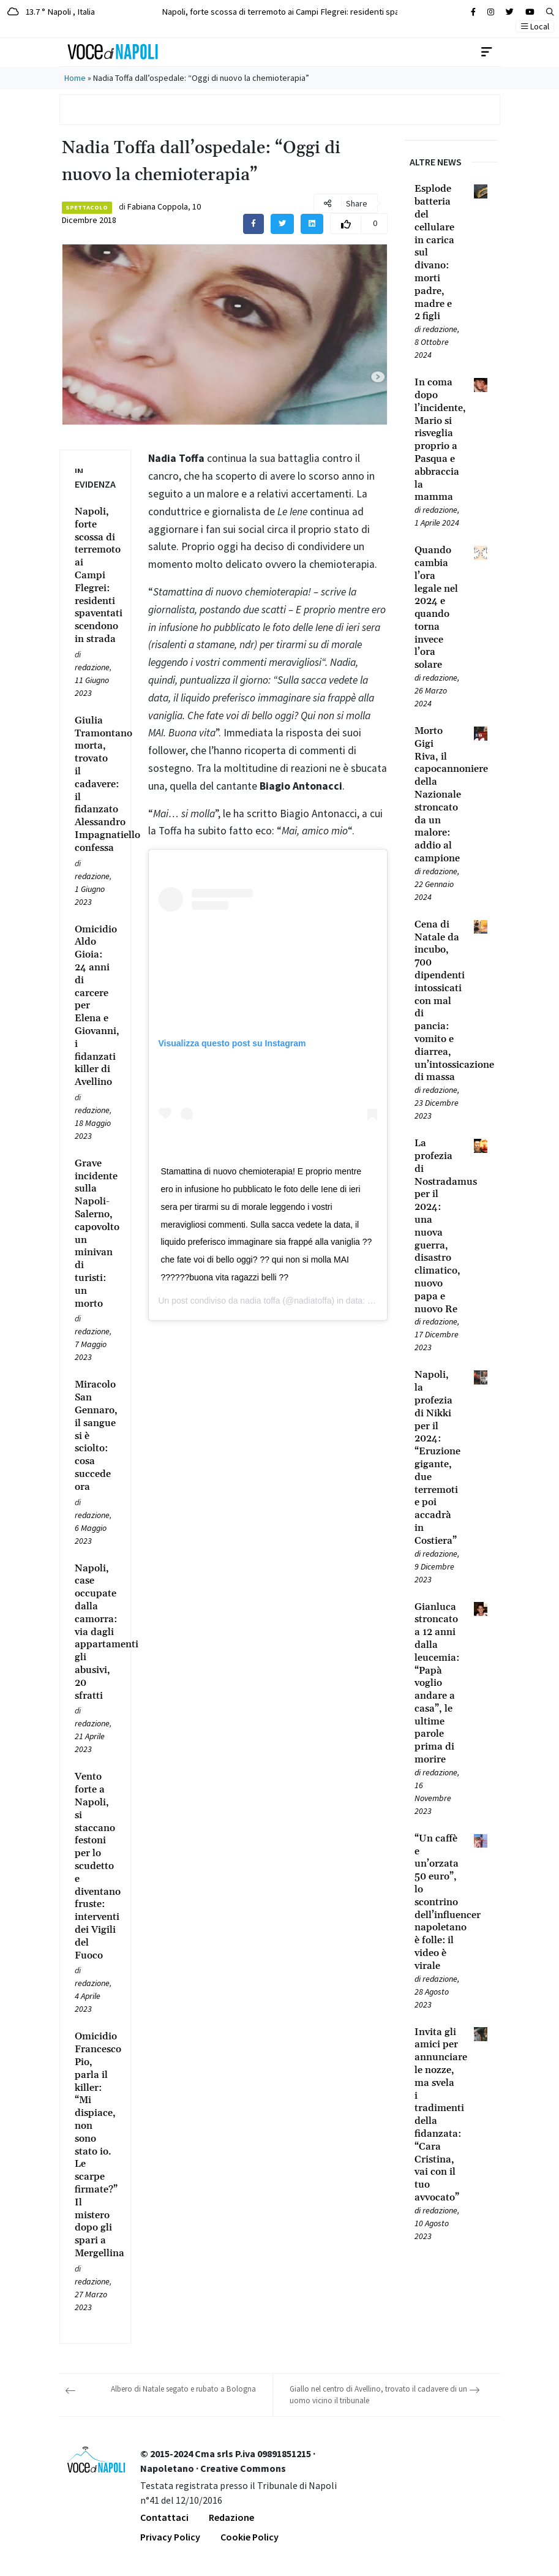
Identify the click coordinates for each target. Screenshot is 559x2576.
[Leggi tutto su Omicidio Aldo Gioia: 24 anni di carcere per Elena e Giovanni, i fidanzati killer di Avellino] (95, 1006)
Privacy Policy (170, 2537)
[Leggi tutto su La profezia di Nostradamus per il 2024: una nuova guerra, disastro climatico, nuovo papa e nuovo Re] (437, 1226)
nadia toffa (260, 1300)
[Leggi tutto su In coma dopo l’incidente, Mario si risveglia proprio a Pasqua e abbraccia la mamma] (437, 440)
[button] (550, 12)
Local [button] (535, 26)
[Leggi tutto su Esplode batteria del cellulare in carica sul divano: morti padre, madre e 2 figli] (437, 253)
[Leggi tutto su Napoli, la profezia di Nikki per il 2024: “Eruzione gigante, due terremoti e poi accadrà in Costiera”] (437, 1458)
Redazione (231, 2517)
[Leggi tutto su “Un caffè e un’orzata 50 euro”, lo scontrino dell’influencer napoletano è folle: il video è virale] (437, 1902)
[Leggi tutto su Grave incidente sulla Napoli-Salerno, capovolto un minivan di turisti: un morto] (95, 1233)
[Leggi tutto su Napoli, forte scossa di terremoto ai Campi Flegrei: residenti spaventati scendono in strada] (95, 575)
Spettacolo (87, 207)
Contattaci (164, 2517)
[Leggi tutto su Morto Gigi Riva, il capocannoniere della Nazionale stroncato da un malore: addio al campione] (437, 795)
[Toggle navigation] (486, 52)
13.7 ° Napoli (51, 11)
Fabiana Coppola (157, 206)
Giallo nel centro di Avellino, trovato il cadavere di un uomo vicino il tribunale (378, 2395)
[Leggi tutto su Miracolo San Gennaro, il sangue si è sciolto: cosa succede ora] (95, 1435)
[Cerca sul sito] (473, 12)
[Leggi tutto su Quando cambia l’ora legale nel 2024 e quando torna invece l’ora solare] (437, 607)
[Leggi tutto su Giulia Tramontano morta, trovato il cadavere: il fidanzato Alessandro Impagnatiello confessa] (95, 784)
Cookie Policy (249, 2537)
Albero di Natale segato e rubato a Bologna (183, 2389)
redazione (92, 667)
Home (75, 77)
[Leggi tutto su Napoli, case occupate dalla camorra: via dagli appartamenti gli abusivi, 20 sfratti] (95, 1632)
